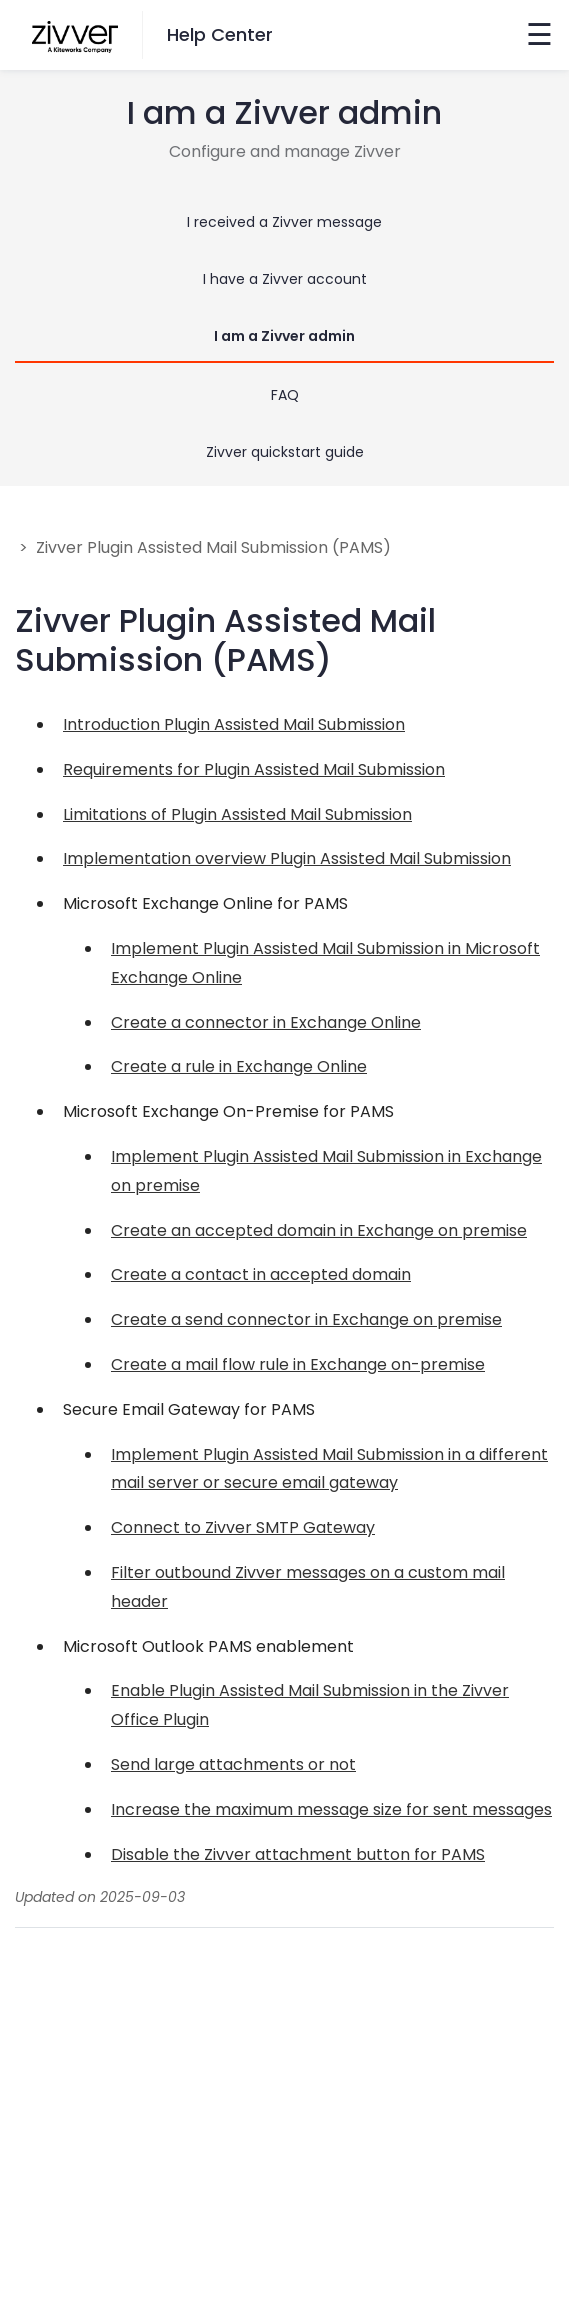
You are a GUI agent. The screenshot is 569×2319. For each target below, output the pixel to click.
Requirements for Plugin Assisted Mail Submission (254, 769)
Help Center (220, 34)
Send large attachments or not (233, 1764)
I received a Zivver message (284, 222)
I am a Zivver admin (284, 336)
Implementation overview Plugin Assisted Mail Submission (287, 858)
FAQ (285, 395)
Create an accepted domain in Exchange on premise (319, 1230)
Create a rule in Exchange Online (239, 1066)
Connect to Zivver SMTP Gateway (243, 1527)
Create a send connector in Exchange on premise (306, 1319)
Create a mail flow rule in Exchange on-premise (298, 1364)
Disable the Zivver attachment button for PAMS (298, 1854)
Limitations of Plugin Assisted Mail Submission (237, 814)
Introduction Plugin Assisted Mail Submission (234, 724)
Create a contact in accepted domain (261, 1274)
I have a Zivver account (285, 279)
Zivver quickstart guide (285, 452)
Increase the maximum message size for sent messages (331, 1809)
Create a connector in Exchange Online (266, 1022)
